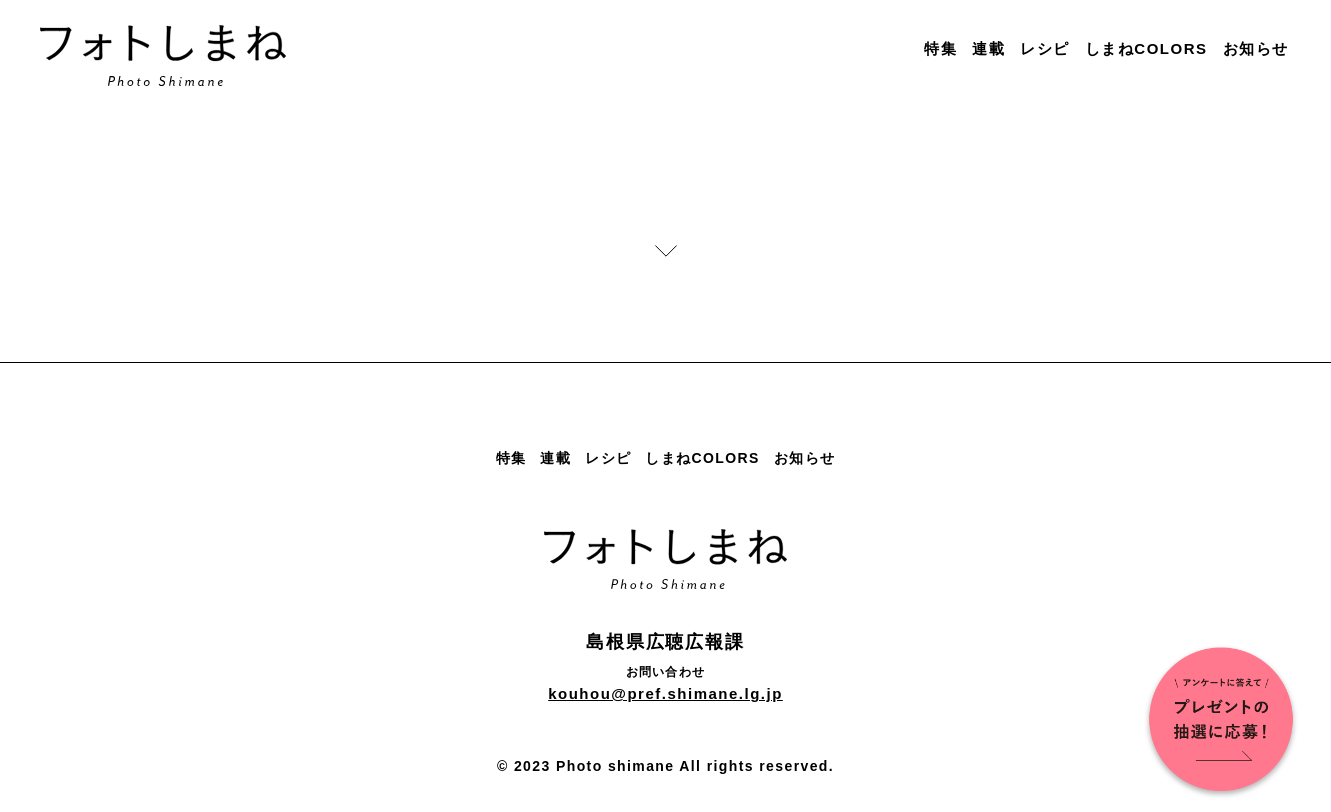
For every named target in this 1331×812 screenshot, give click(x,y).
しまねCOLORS (1146, 48)
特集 (940, 48)
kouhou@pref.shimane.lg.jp (665, 693)
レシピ (1045, 48)
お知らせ (1256, 48)
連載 (988, 48)
